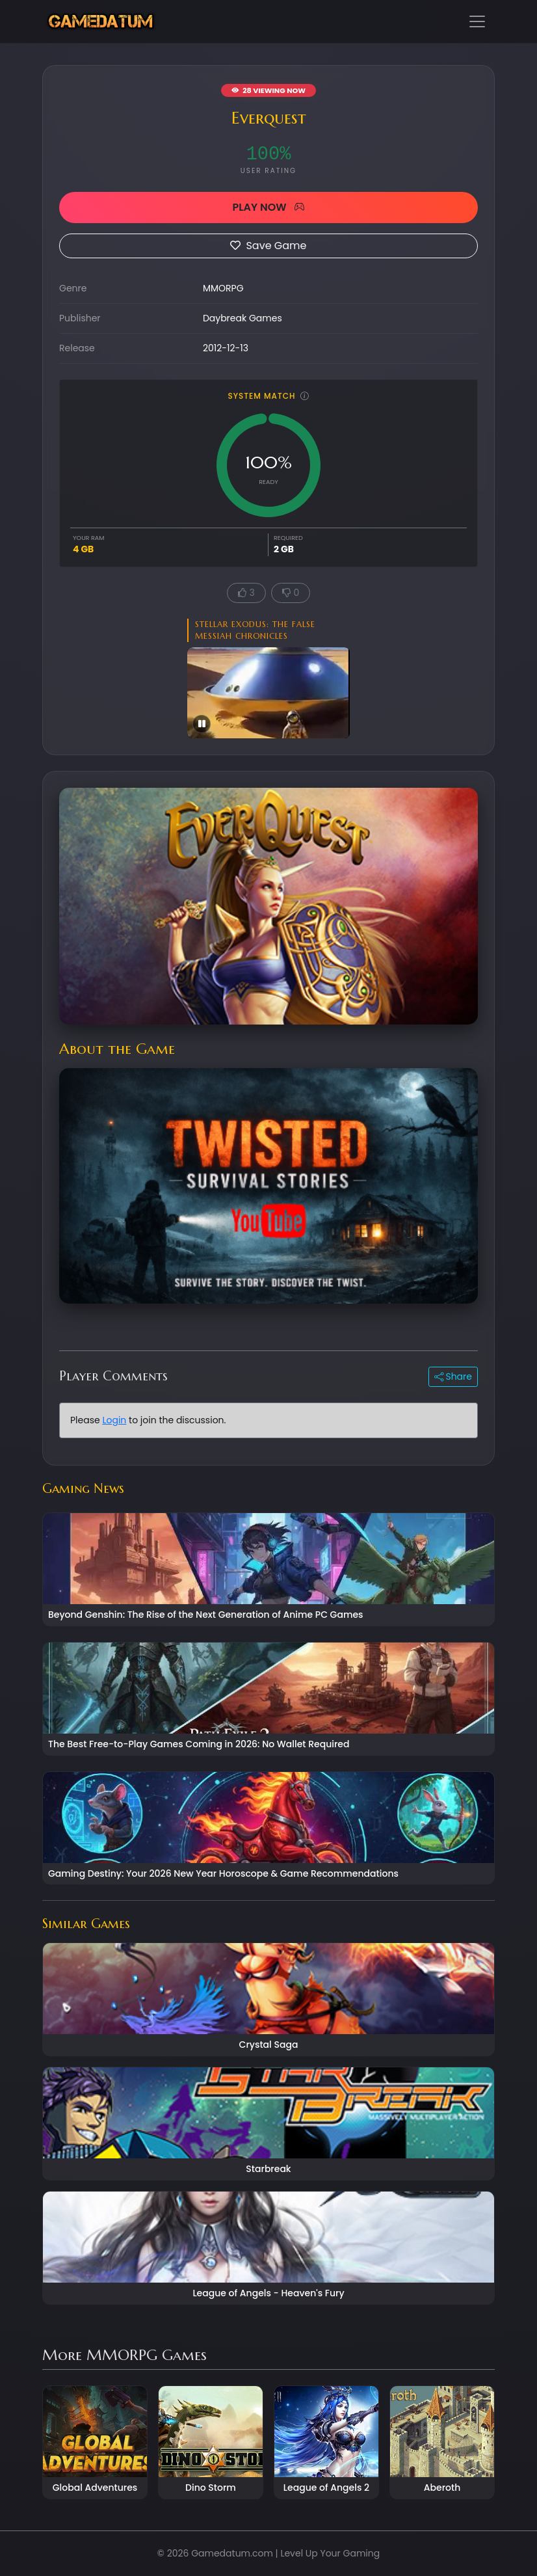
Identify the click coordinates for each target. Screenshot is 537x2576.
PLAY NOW (268, 207)
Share (453, 1376)
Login (114, 1420)
